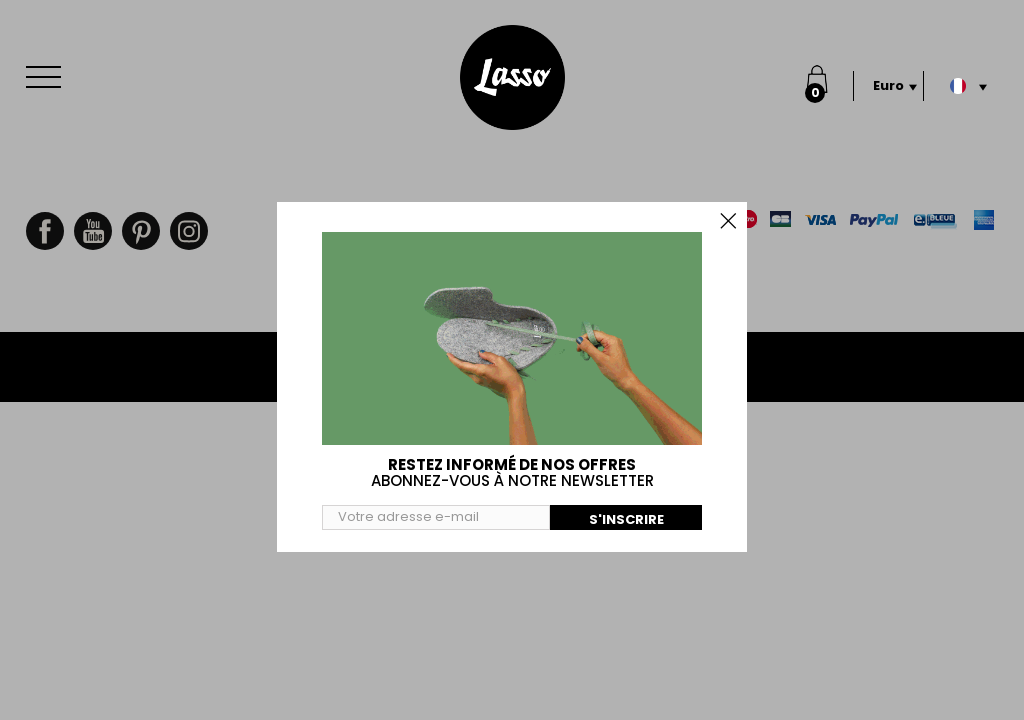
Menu (48, 66)
